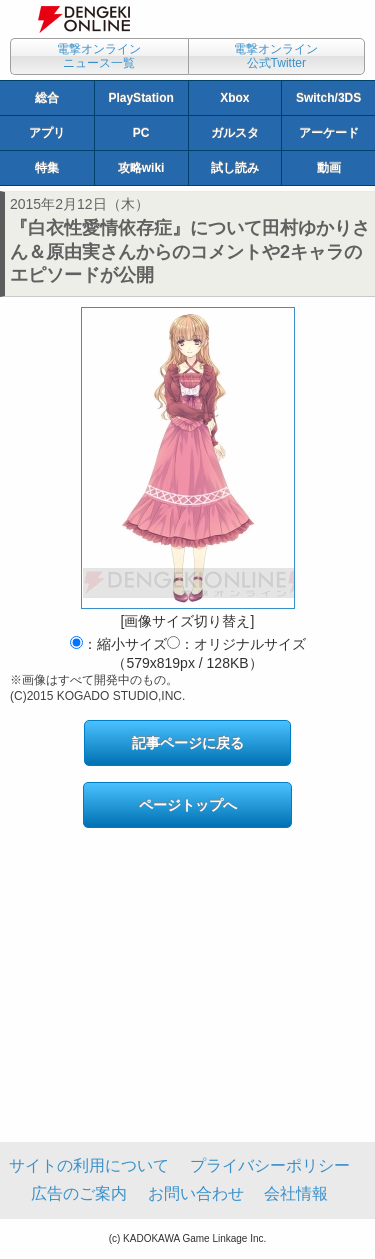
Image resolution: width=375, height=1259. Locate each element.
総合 (47, 98)
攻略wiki (141, 168)
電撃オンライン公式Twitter (276, 56)
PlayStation (140, 98)
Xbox (234, 98)
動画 (329, 168)
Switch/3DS (328, 98)
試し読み (235, 168)
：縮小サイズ (118, 644)
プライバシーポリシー (270, 1165)
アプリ (47, 133)
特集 (47, 168)
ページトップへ (188, 805)
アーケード (329, 133)
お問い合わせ (196, 1193)
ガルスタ (235, 133)
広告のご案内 (79, 1193)
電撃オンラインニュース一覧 (99, 56)
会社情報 (296, 1193)
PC (141, 133)
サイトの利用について (89, 1165)
